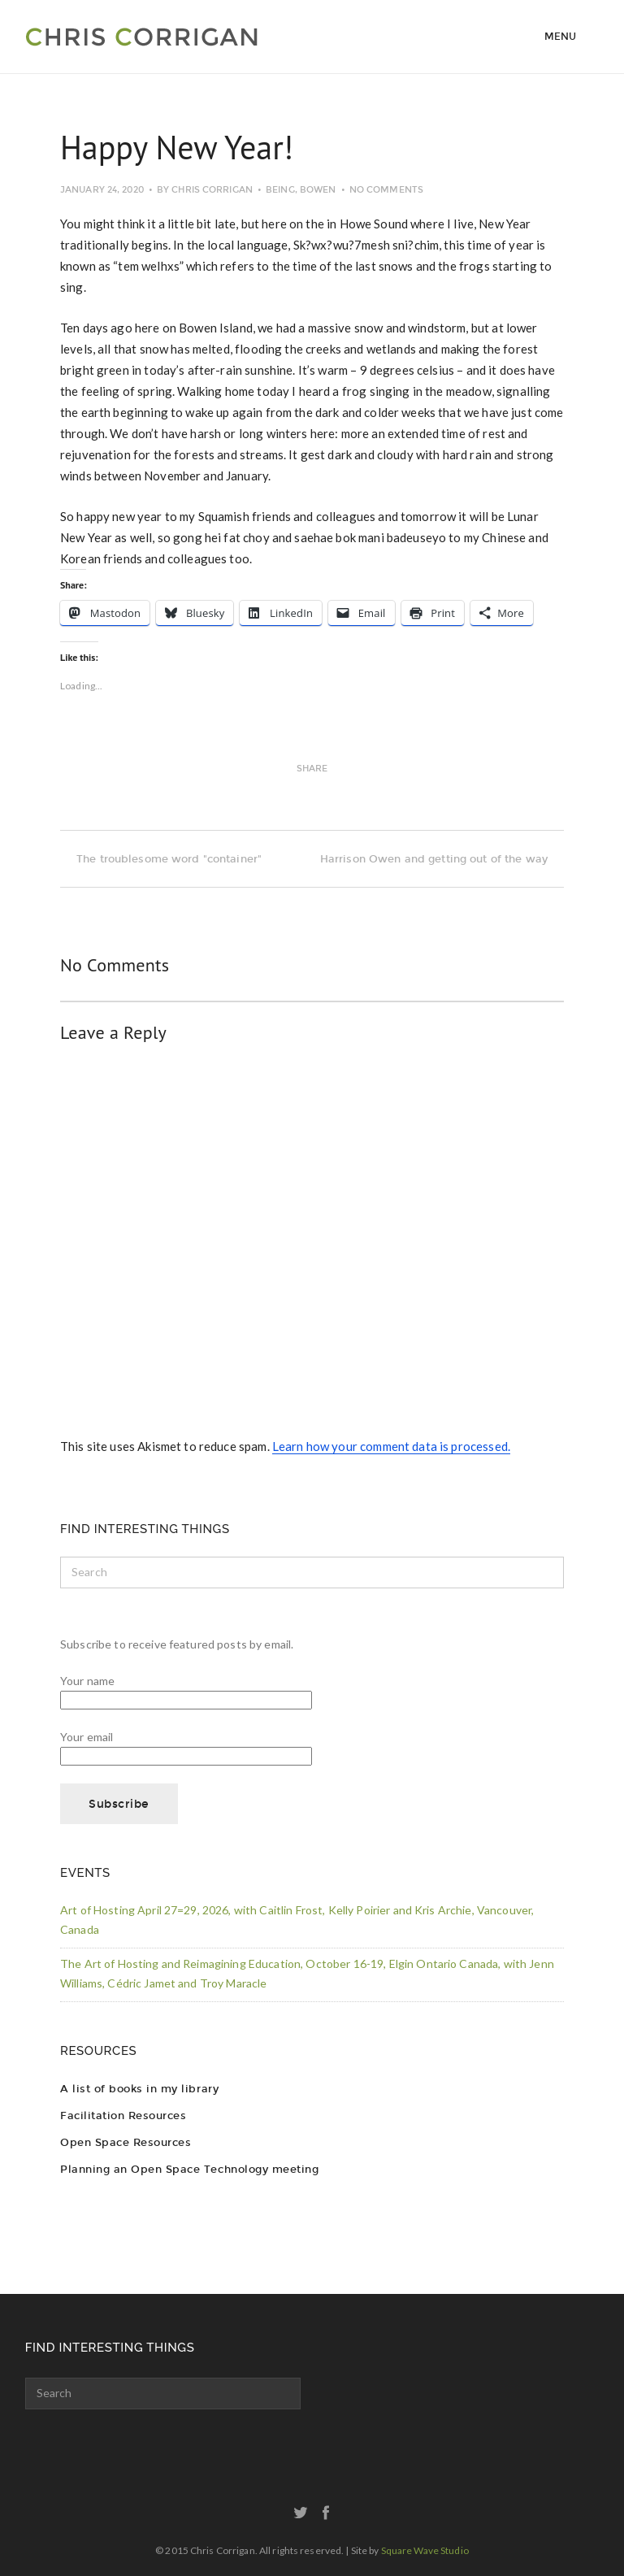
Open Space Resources (125, 2142)
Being (280, 190)
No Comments (386, 190)
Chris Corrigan (212, 190)
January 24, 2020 (102, 190)
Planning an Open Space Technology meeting (189, 2169)
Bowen (318, 190)
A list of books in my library (139, 2089)
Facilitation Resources (123, 2115)
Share (312, 768)
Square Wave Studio (425, 2550)
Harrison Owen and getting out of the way (442, 859)
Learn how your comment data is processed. (391, 1446)
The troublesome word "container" (161, 859)
